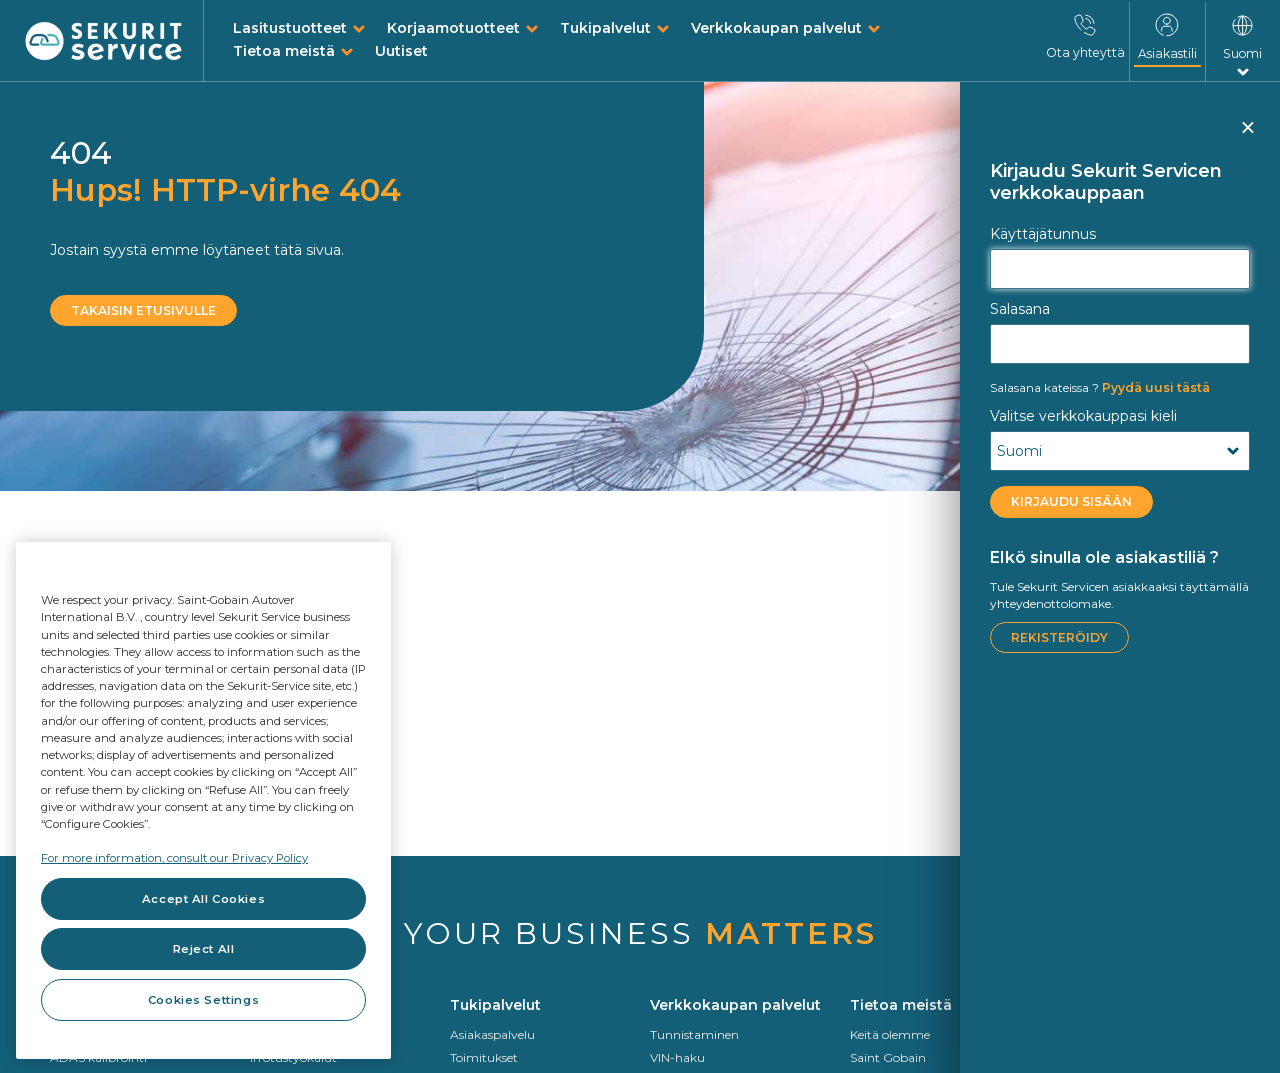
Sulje (1246, 136)
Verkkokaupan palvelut (776, 28)
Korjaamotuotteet (453, 28)
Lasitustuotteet (290, 28)
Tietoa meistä (284, 51)
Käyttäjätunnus (1043, 234)
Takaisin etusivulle (143, 310)
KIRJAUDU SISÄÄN (1071, 501)
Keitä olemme (890, 1034)
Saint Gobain (888, 1057)
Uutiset (401, 51)
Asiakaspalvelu (492, 1034)
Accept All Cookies (203, 899)
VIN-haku (677, 1057)
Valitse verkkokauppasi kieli (1083, 416)
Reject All (204, 949)
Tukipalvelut (605, 28)
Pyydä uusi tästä (1100, 387)
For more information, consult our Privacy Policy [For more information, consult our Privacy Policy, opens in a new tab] (174, 858)
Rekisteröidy (1059, 637)
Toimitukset (484, 1057)
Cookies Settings (203, 1000)
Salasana (1020, 309)
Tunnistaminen (694, 1034)
